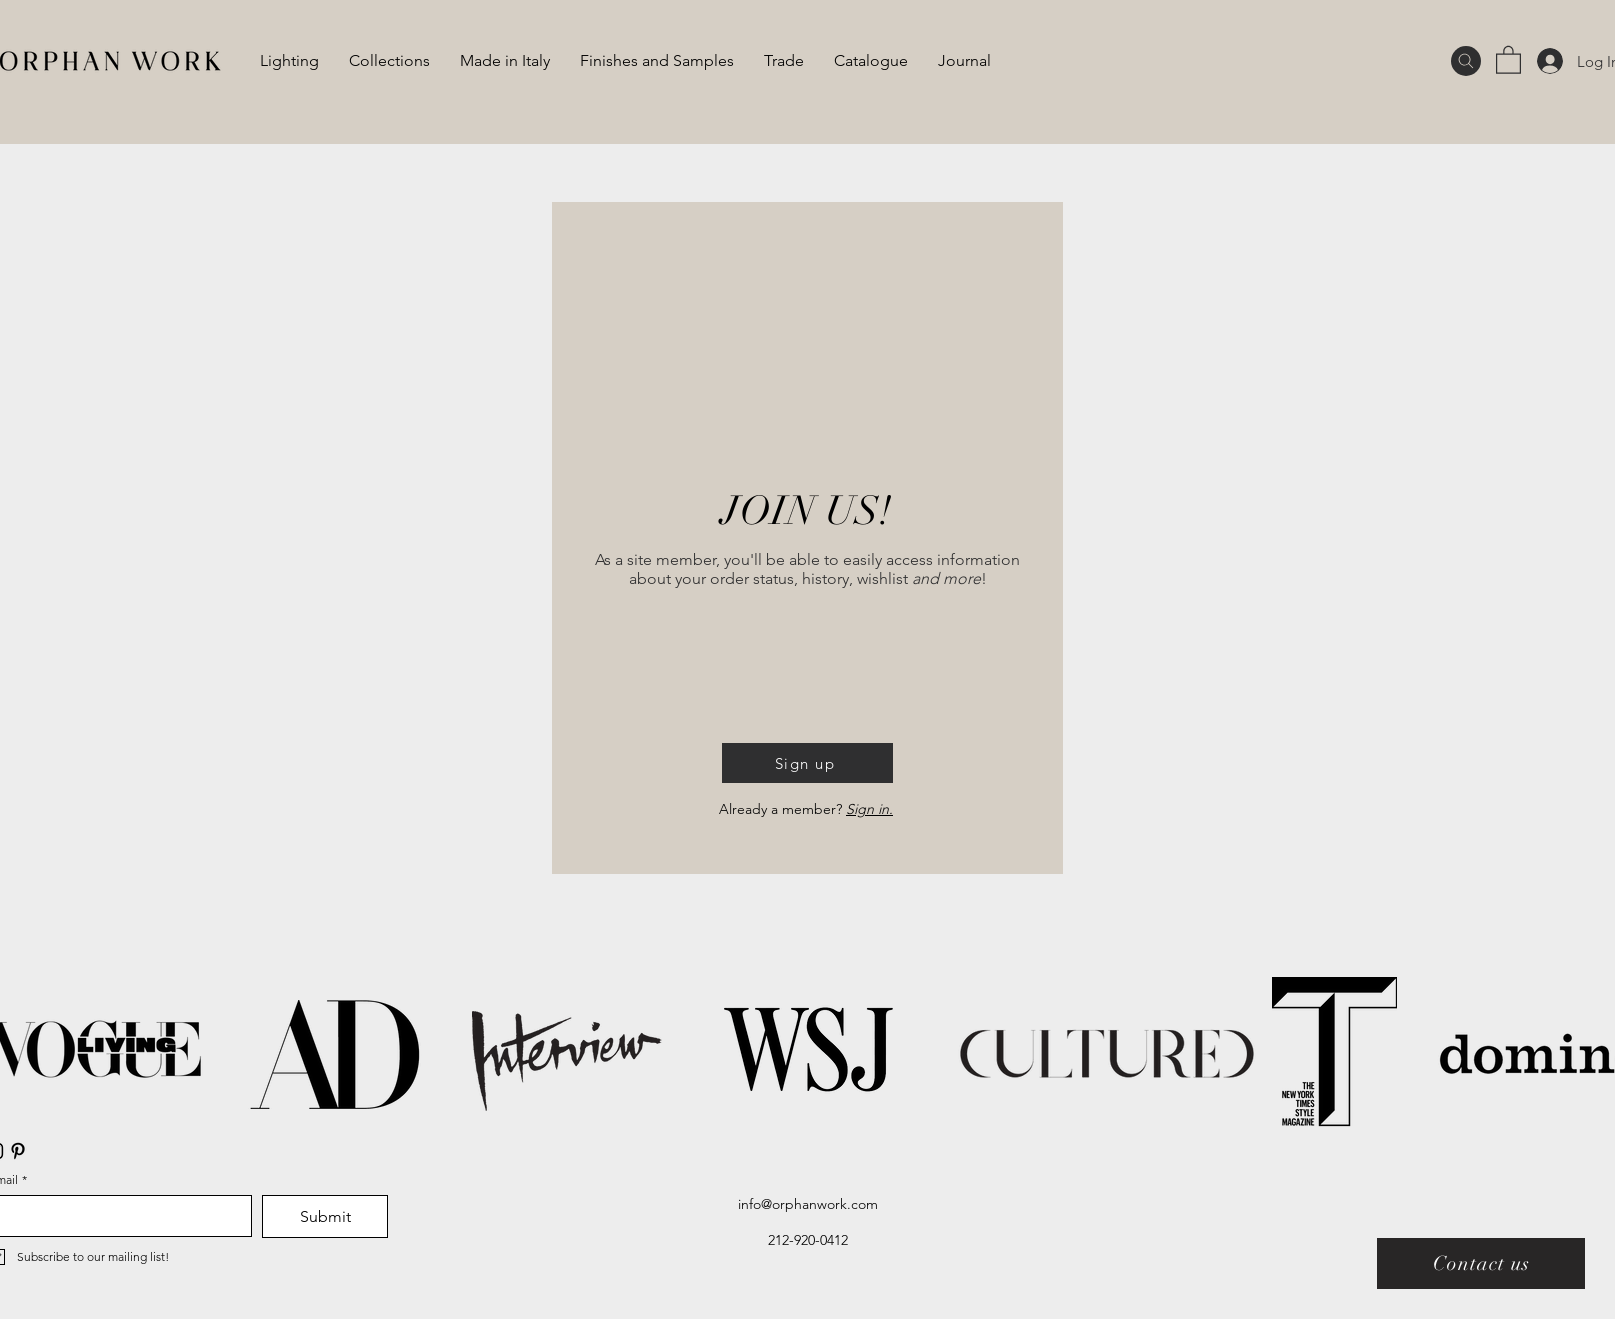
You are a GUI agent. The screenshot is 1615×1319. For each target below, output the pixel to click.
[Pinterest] (18, 1151)
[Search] (1466, 61)
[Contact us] (1481, 1263)
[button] (1508, 59)
